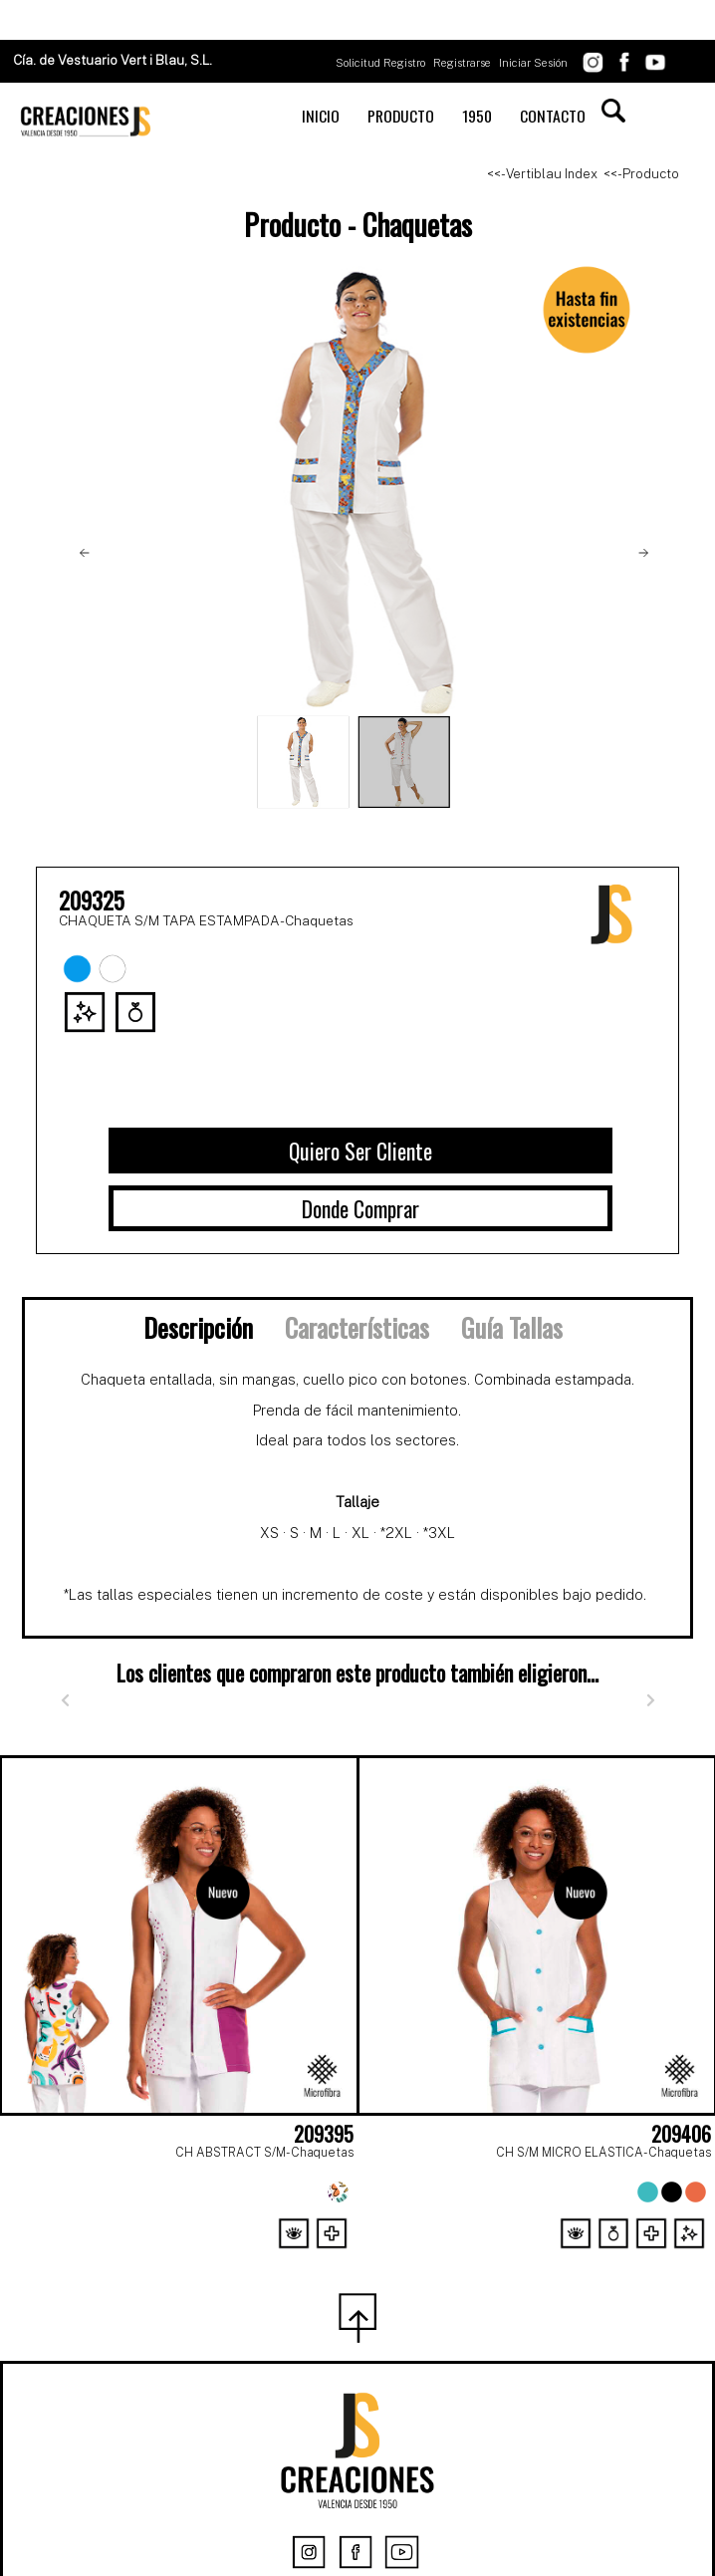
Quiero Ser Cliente (360, 1150)
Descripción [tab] (198, 1327)
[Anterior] (65, 1700)
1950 (477, 116)
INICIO (321, 116)
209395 (324, 2134)
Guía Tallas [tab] (512, 1327)
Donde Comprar (360, 1208)
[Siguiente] (650, 1700)
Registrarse (462, 63)
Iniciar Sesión (533, 63)
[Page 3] (401, 2259)
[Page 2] (357, 2259)
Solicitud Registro (380, 63)
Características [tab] (357, 1327)
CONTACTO (553, 116)
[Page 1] (314, 2259)
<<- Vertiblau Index (542, 173)
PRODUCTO (400, 116)
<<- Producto (641, 173)
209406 (681, 2134)
